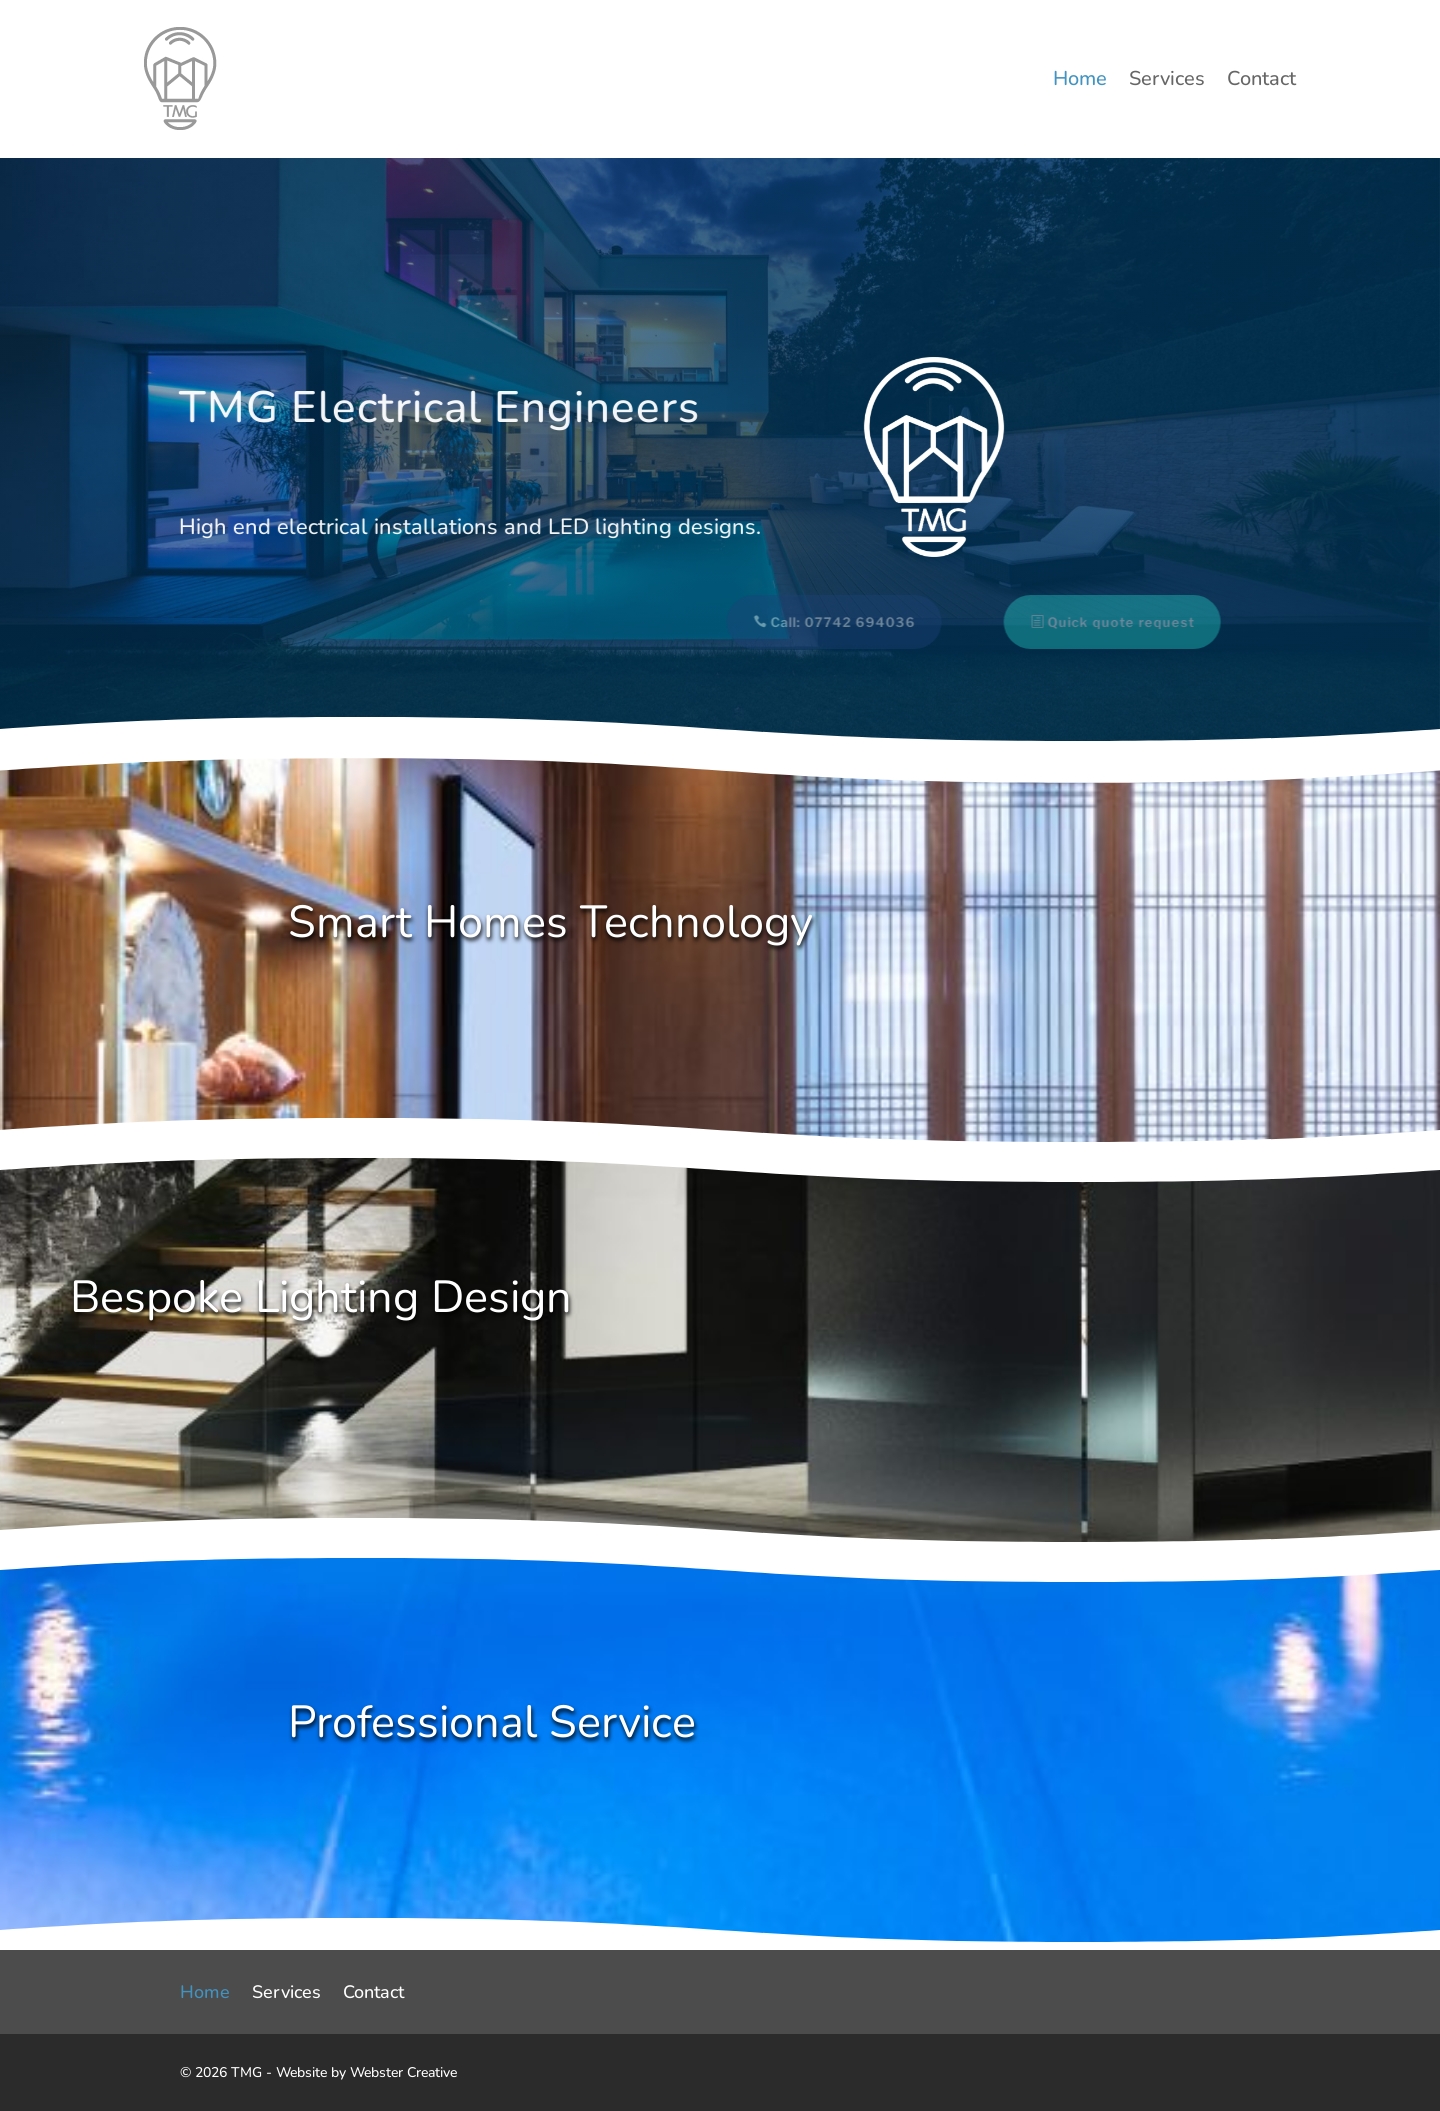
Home (1080, 82)
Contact (1261, 82)
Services (1167, 82)
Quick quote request (1109, 622)
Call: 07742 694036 (831, 622)
